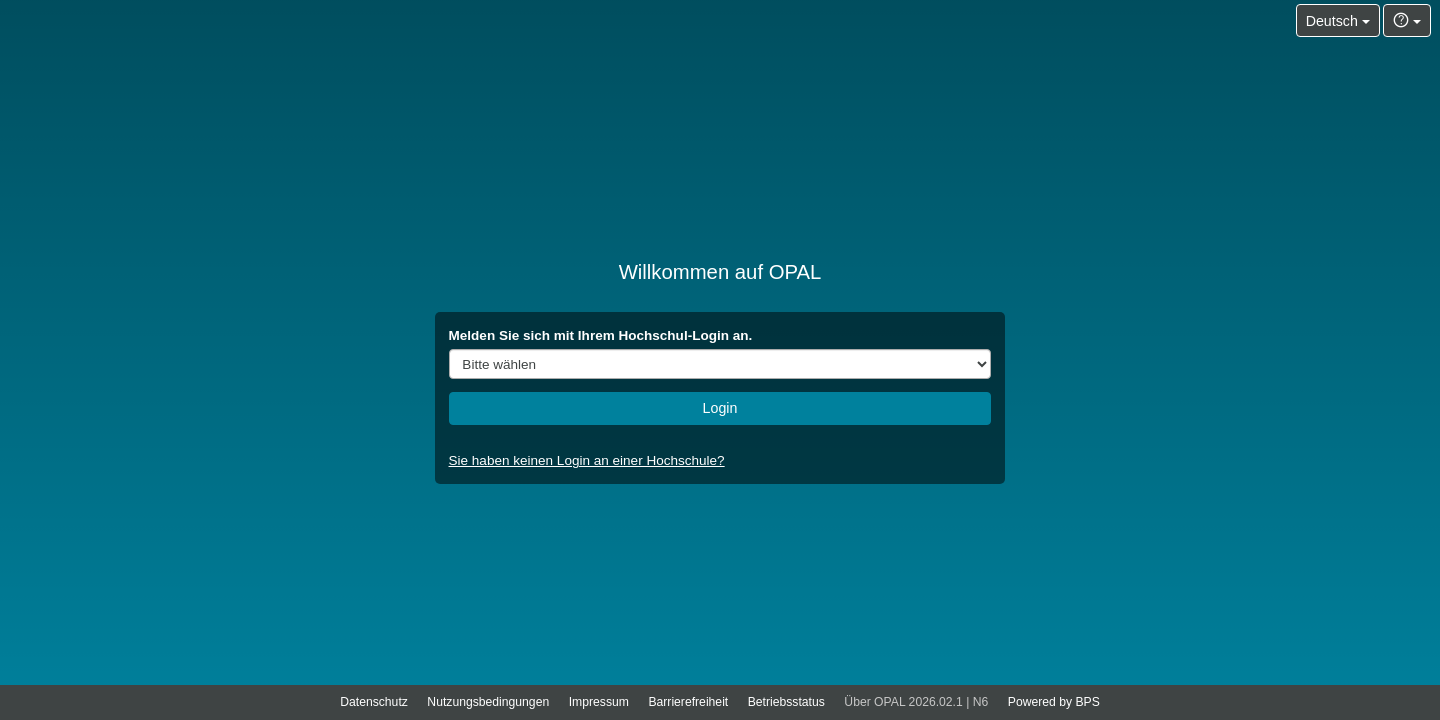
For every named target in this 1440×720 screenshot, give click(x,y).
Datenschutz (374, 702)
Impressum (599, 702)
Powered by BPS (1054, 702)
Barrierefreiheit (688, 702)
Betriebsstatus (786, 702)
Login (720, 408)
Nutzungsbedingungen (488, 702)
